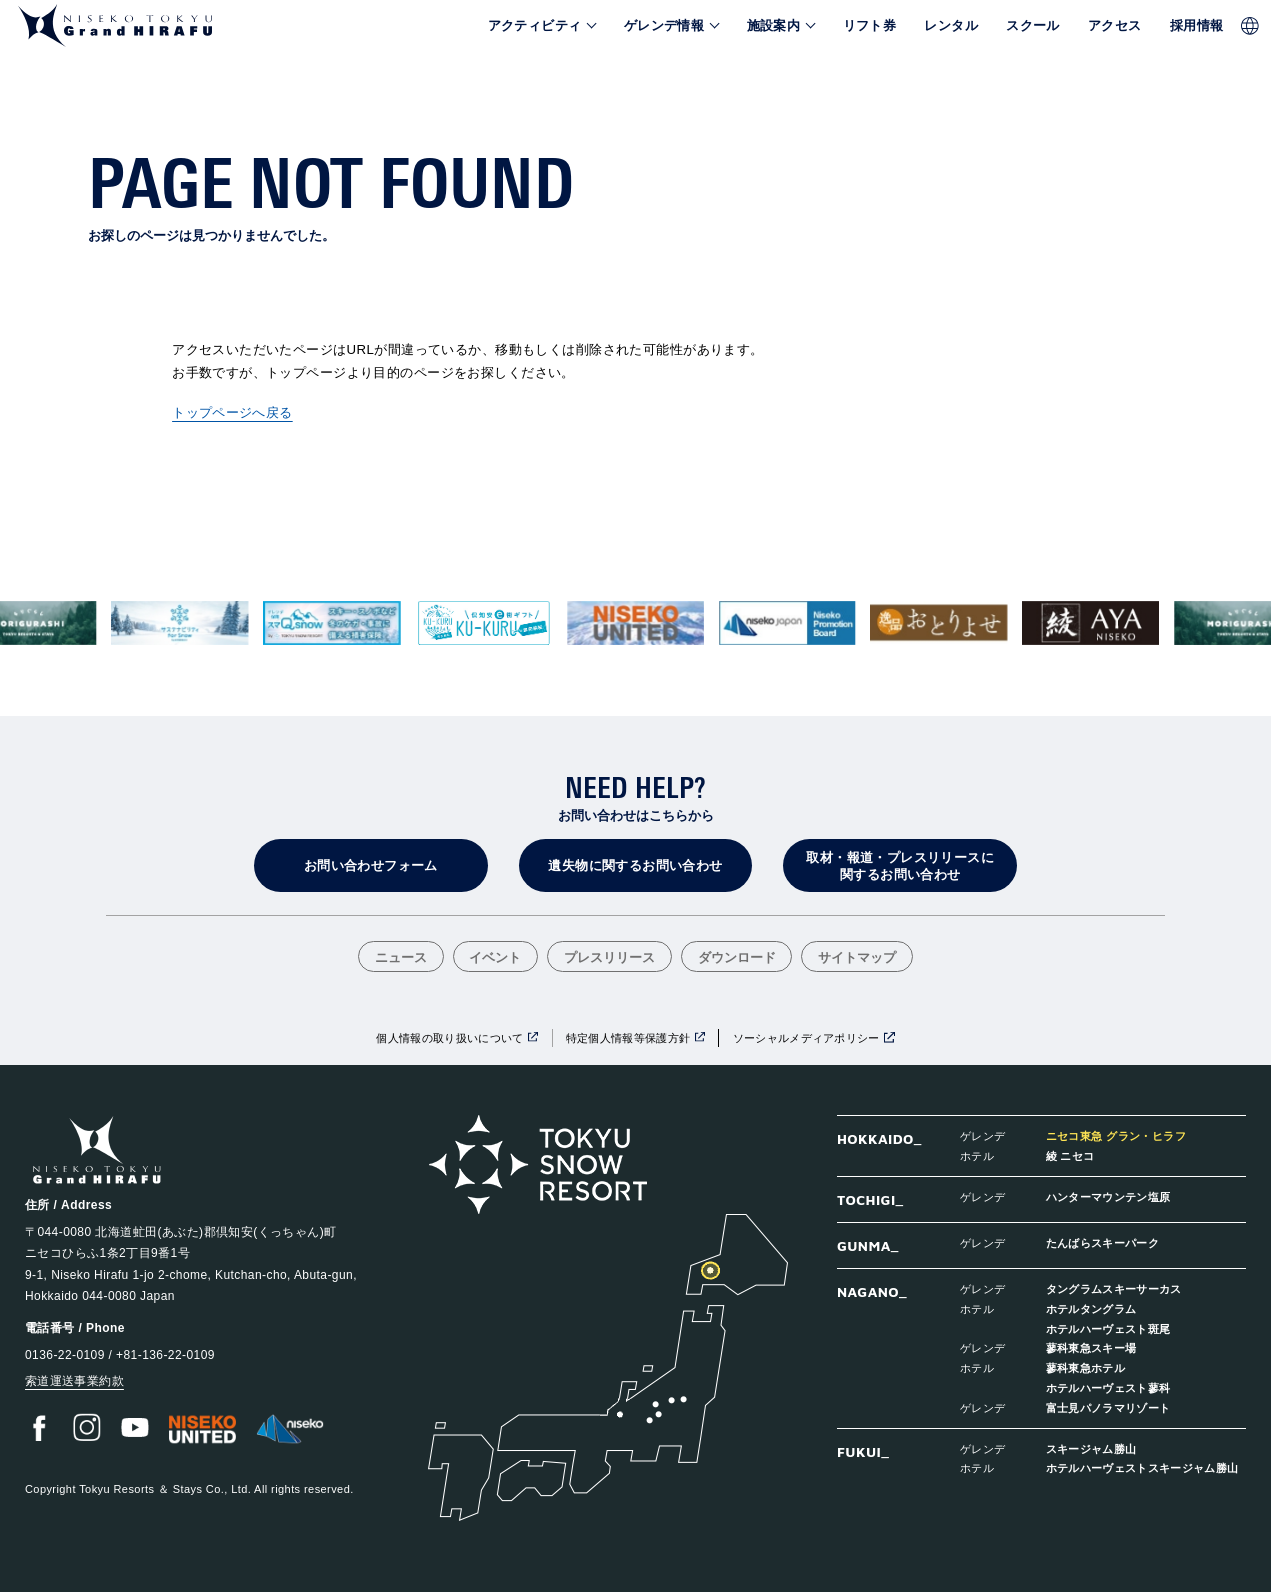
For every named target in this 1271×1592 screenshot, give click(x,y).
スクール (1033, 26)
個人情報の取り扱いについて (449, 1038)
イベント (495, 958)
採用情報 (1197, 26)
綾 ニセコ (1070, 1155)
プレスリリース (609, 958)
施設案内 (774, 26)
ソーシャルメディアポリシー (806, 1038)
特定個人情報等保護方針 (628, 1038)
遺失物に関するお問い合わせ (635, 865)
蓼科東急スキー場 (1091, 1347)
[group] (180, 623)
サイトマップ (857, 958)
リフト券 (870, 26)
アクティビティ (535, 26)
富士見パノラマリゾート (1108, 1407)
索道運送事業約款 (74, 1381)
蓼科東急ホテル (1085, 1367)
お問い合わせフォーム (371, 865)
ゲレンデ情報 (664, 26)
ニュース (401, 958)
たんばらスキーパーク (1102, 1242)
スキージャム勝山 (1091, 1448)
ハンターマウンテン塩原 (1108, 1196)
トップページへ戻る (232, 412)
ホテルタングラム (1091, 1308)
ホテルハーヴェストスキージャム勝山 (1142, 1467)
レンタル (951, 26)
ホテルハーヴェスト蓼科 (1108, 1387)
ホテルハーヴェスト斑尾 (1108, 1328)
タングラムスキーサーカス (1114, 1288)
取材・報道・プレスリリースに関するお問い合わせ (900, 866)
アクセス (1115, 26)
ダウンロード (737, 958)
